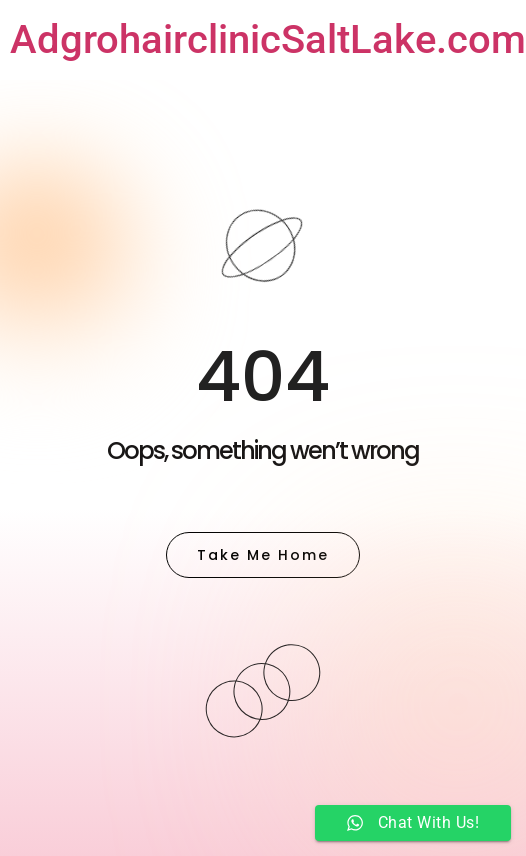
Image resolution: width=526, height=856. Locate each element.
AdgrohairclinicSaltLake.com (268, 39)
